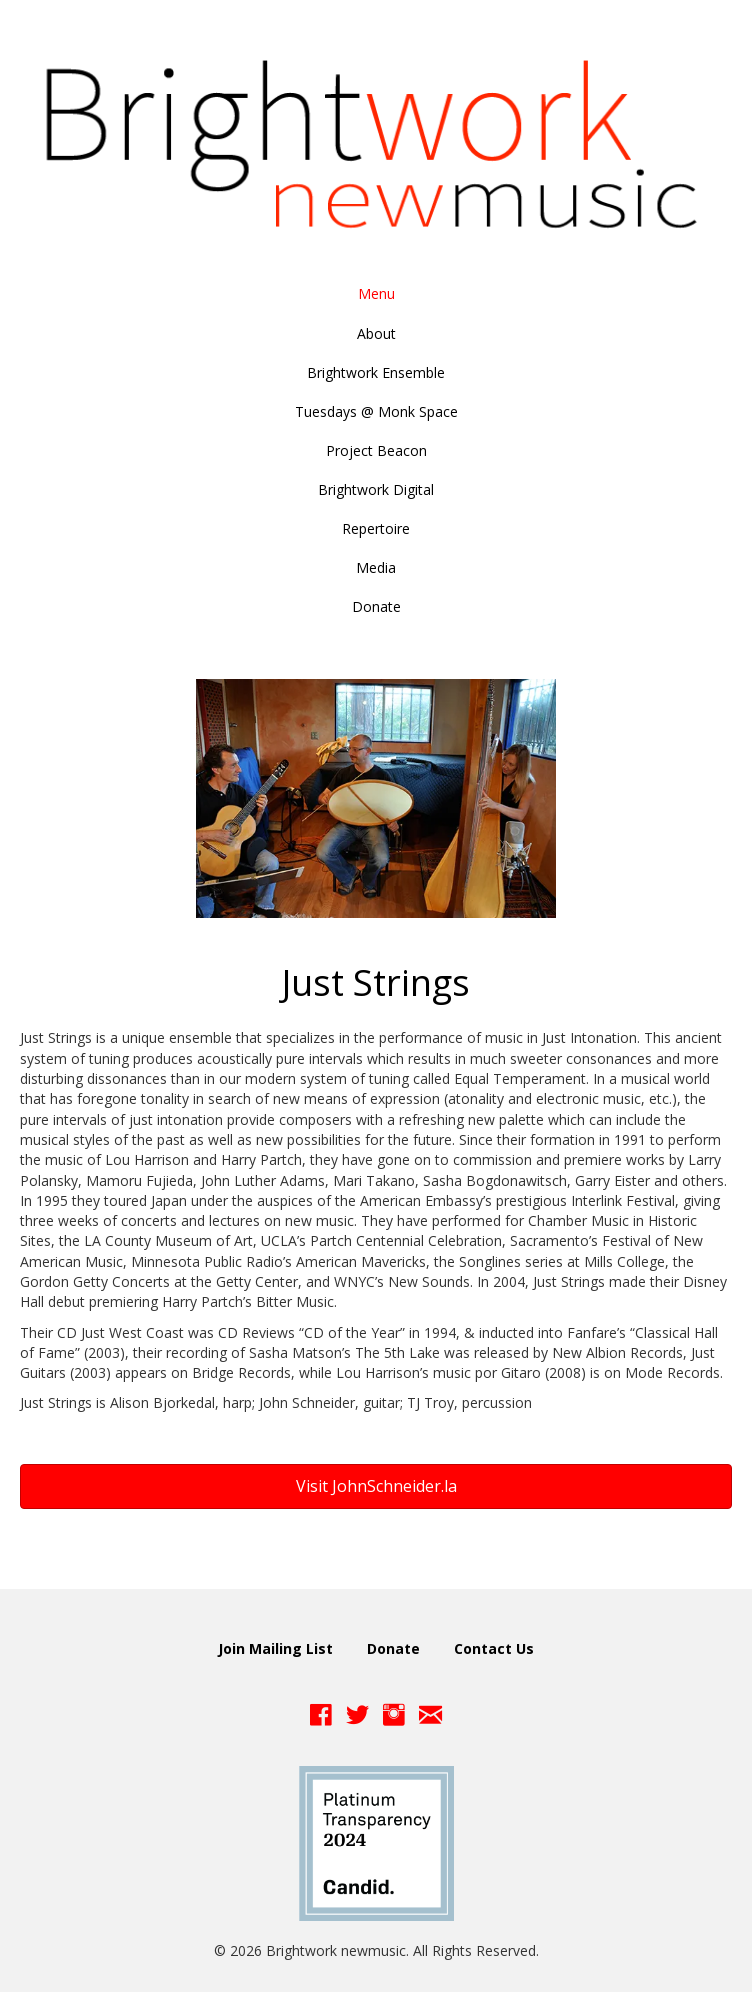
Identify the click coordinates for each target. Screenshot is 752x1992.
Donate (393, 1648)
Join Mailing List (275, 1648)
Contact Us (494, 1648)
